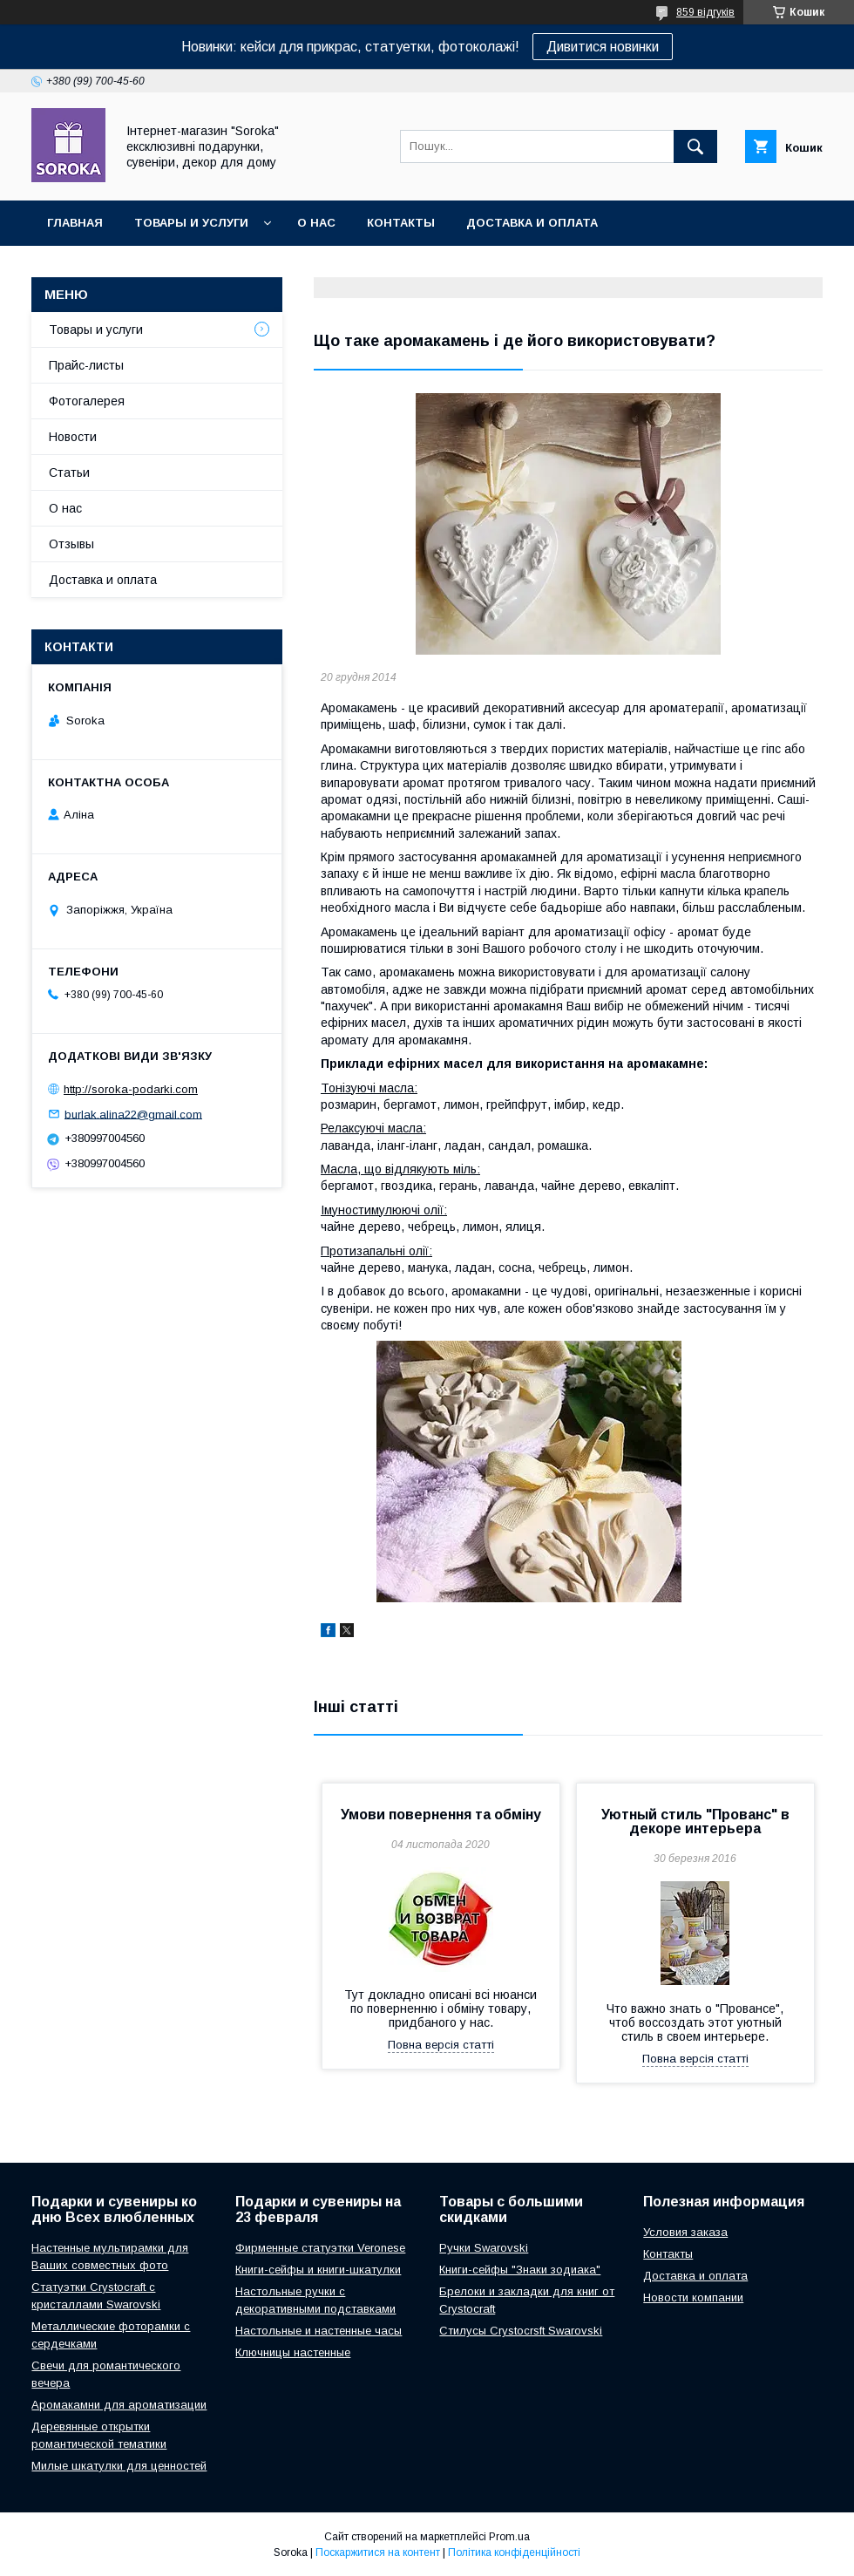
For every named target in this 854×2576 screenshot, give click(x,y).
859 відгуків (705, 12)
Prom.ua (509, 2537)
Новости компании (693, 2297)
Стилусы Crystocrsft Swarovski (520, 2330)
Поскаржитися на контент (377, 2552)
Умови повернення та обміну (441, 1814)
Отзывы (71, 544)
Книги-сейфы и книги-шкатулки (318, 2269)
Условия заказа (685, 2232)
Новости (73, 437)
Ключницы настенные (292, 2352)
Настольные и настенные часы (318, 2330)
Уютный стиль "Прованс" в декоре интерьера (695, 1821)
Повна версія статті (441, 2044)
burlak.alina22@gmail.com (133, 1113)
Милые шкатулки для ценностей (119, 2465)
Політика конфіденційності (514, 2552)
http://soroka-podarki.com (131, 1089)
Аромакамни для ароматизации (119, 2404)
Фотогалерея (87, 401)
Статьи (69, 472)
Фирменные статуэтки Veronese (320, 2247)
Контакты (401, 222)
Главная (75, 222)
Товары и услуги (191, 222)
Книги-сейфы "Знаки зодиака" (519, 2269)
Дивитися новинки (602, 46)
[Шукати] (695, 146)
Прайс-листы (86, 365)
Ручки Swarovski (483, 2247)
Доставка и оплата (532, 222)
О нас (316, 222)
